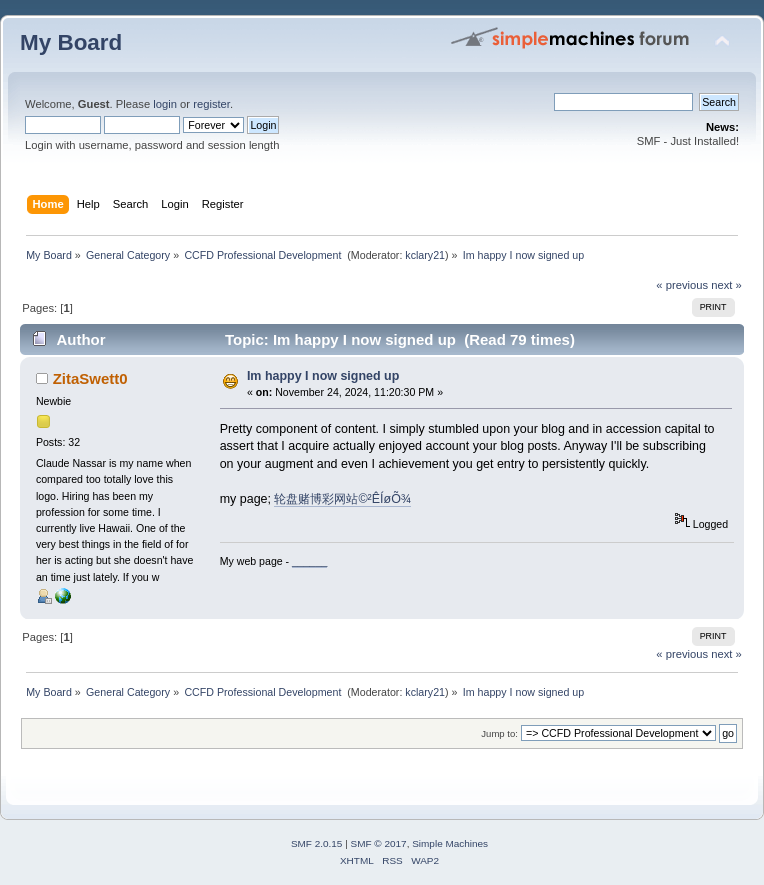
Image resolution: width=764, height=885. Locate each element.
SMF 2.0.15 (317, 843)
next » (726, 285)
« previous (682, 285)
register (211, 104)
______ (309, 561)
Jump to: (499, 733)
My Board (71, 42)
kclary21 (425, 255)
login (165, 104)
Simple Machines (450, 843)
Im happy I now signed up (323, 376)
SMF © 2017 (379, 843)
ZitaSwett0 (90, 378)
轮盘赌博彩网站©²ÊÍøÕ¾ (342, 499)
